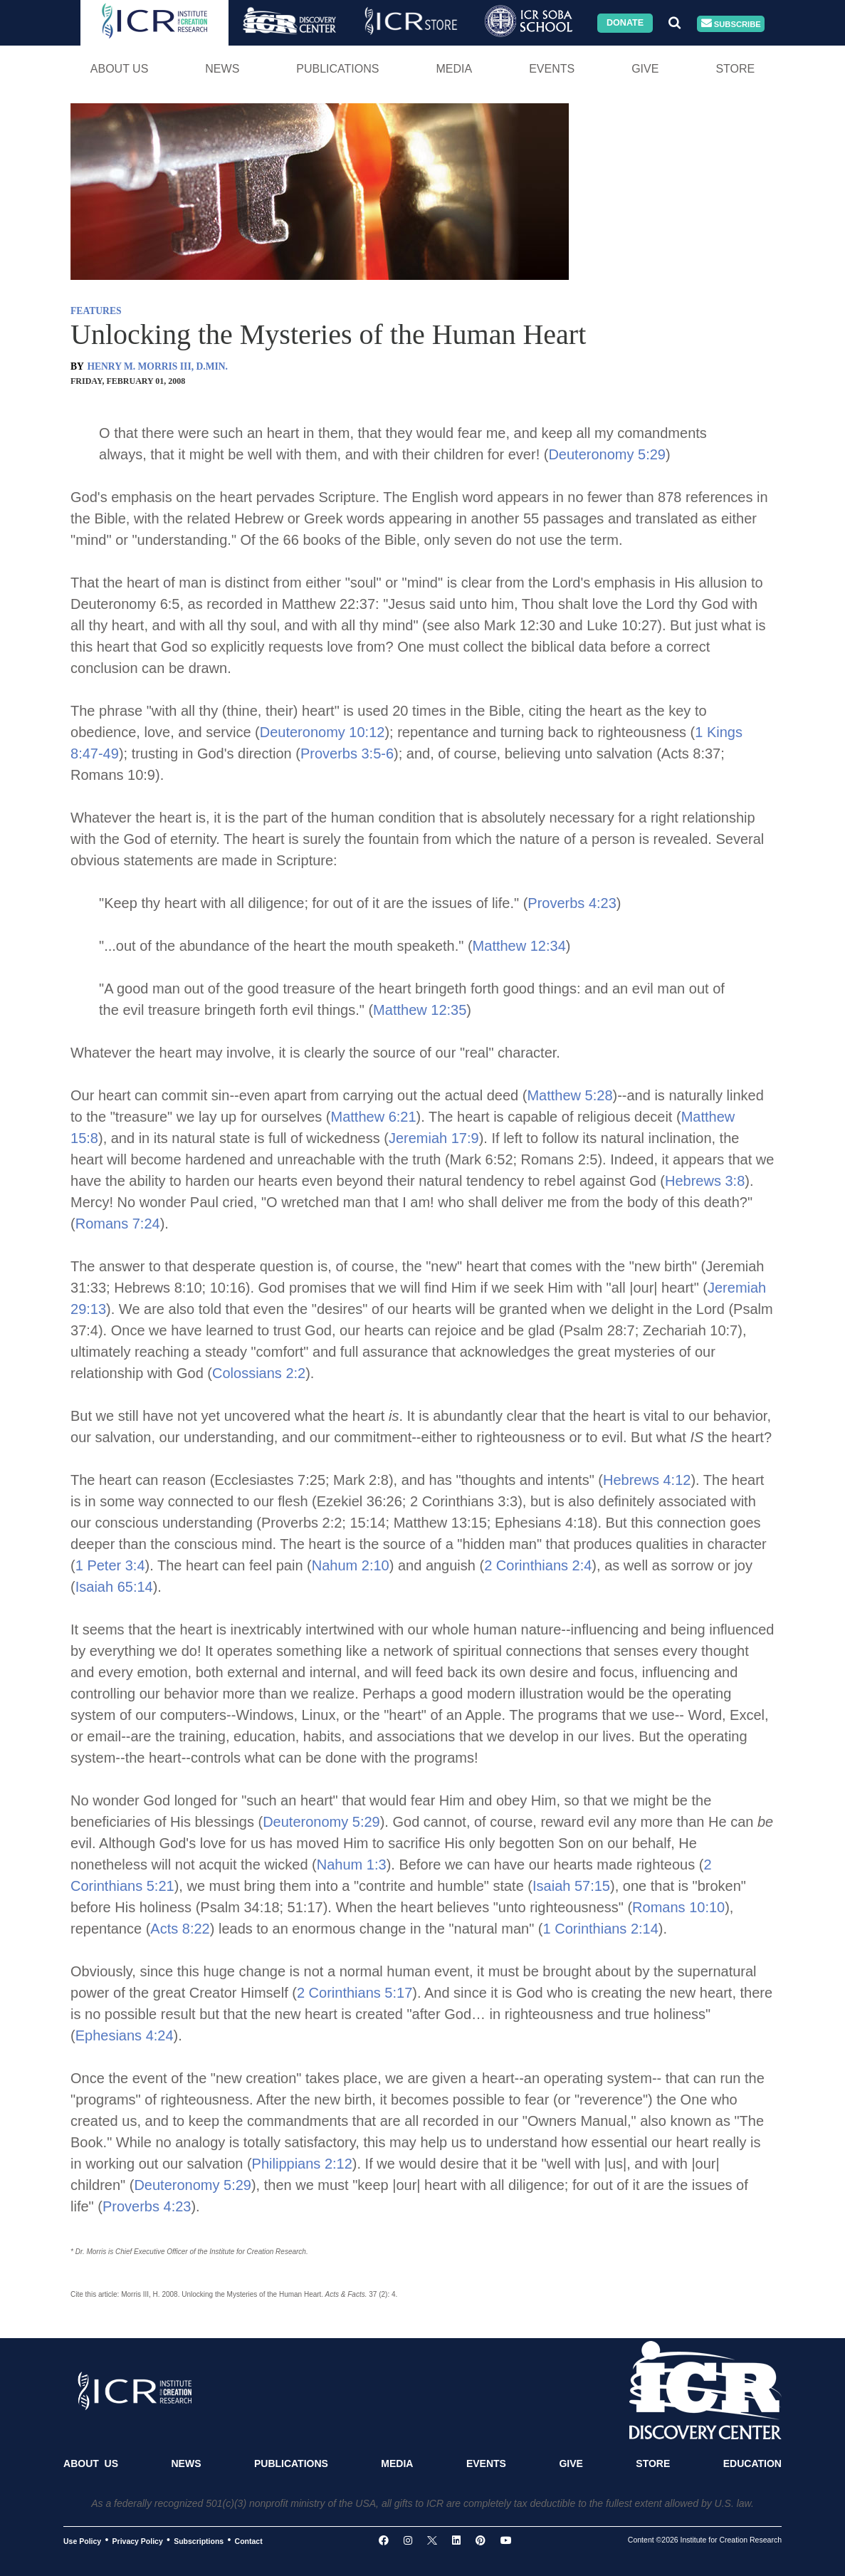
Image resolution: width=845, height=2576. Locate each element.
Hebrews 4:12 (647, 1480)
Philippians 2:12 (302, 2163)
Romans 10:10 (678, 1907)
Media (454, 69)
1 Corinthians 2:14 (600, 1928)
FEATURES (96, 311)
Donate (625, 23)
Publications (337, 69)
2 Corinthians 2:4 (538, 1565)
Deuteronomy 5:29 (607, 454)
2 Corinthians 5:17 (354, 1993)
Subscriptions (199, 2540)
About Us (119, 69)
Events (551, 69)
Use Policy (82, 2540)
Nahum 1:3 (352, 1864)
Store (735, 69)
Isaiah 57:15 (571, 1886)
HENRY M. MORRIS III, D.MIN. (157, 366)
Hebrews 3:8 (705, 1181)
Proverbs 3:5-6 (347, 753)
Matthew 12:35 (419, 1010)
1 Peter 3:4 (110, 1565)
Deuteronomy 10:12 (322, 732)
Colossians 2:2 (258, 1373)
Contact (249, 2540)
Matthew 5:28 (569, 1095)
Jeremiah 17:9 (434, 1138)
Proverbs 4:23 (572, 903)
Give (644, 69)
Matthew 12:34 (519, 946)
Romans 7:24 (117, 1223)
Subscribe (731, 24)
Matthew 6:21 (373, 1117)
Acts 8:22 (179, 1928)
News (222, 69)
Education (752, 2463)
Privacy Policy (137, 2540)
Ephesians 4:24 (124, 2035)
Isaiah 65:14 (114, 1587)
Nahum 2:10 (350, 1565)
